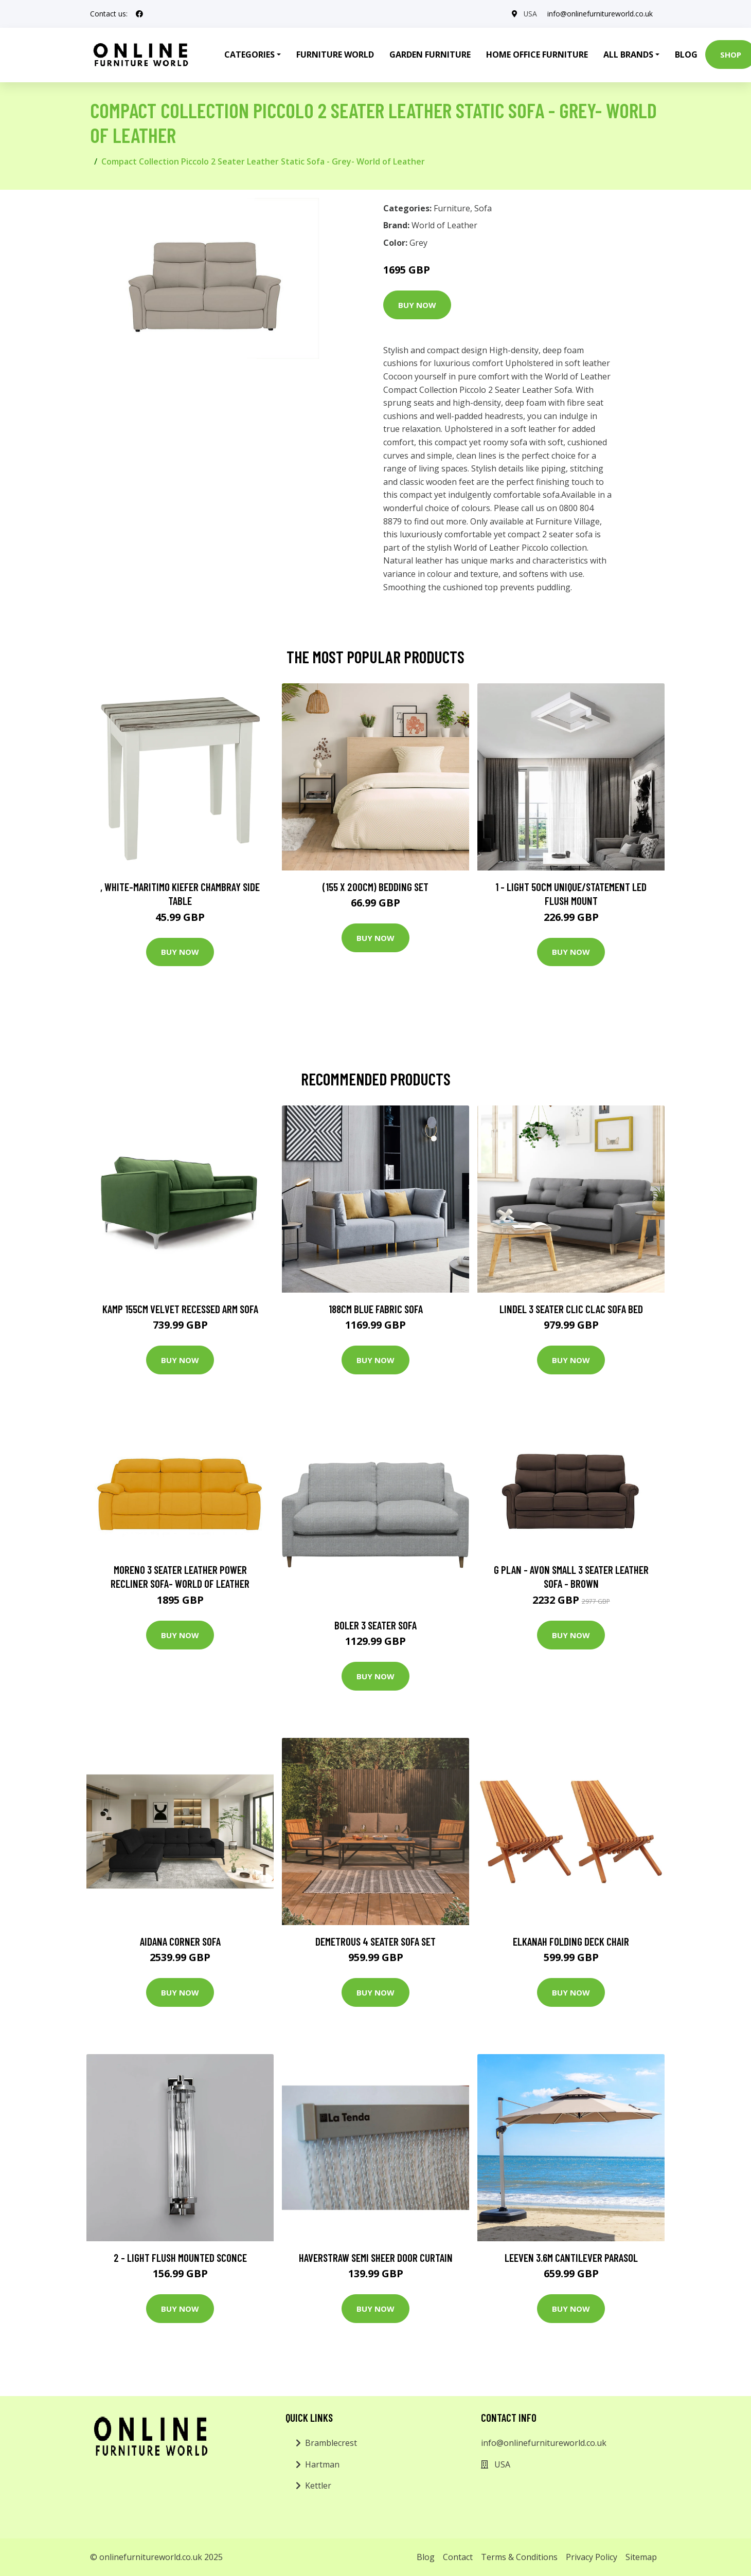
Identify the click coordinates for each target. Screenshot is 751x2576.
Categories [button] (249, 54)
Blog (686, 54)
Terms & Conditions (519, 2557)
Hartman (322, 2464)
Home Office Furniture (537, 54)
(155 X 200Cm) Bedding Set (375, 886)
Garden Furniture (430, 54)
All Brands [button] (628, 54)
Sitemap (641, 2557)
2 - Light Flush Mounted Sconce (180, 2257)
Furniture (452, 208)
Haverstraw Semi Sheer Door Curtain (376, 2257)
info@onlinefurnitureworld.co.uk (600, 14)
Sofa (483, 208)
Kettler (318, 2485)
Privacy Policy (591, 2557)
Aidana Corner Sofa (180, 1941)
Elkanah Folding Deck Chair (571, 1941)
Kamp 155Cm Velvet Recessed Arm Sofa (180, 1308)
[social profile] (139, 14)
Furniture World (335, 54)
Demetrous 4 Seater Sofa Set (375, 1941)
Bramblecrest (331, 2442)
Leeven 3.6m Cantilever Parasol (571, 2257)
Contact (458, 2557)
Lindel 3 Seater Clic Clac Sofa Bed (571, 1308)
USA (530, 14)
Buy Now (417, 305)
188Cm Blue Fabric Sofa (376, 1308)
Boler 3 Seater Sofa (375, 1625)
